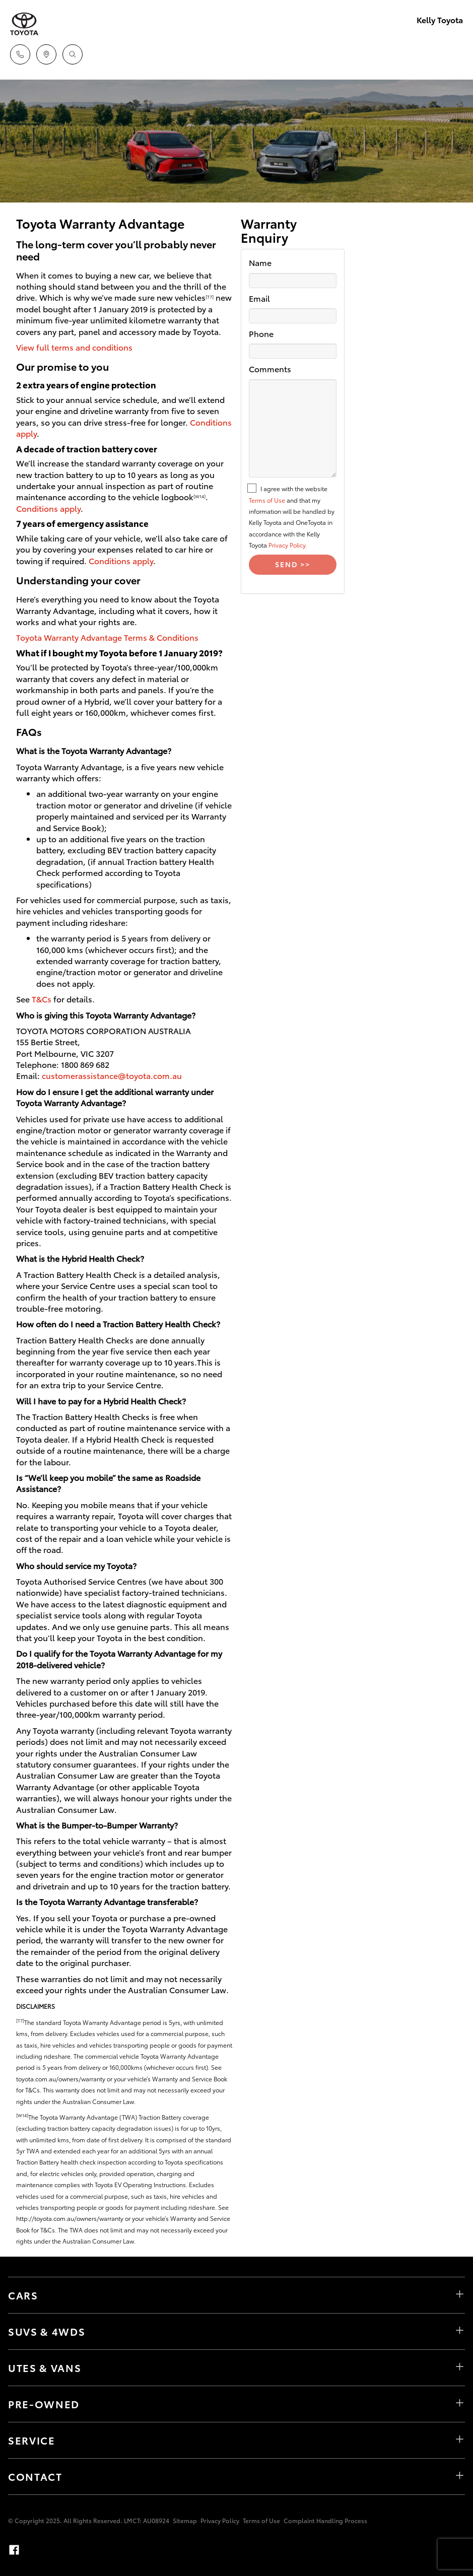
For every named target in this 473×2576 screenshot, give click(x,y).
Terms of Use (267, 500)
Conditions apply (48, 508)
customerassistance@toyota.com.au (112, 1075)
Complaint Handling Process (325, 2520)
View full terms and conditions (74, 347)
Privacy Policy (219, 2520)
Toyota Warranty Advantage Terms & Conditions (107, 637)
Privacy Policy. (287, 544)
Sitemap (185, 2520)
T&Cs (41, 998)
